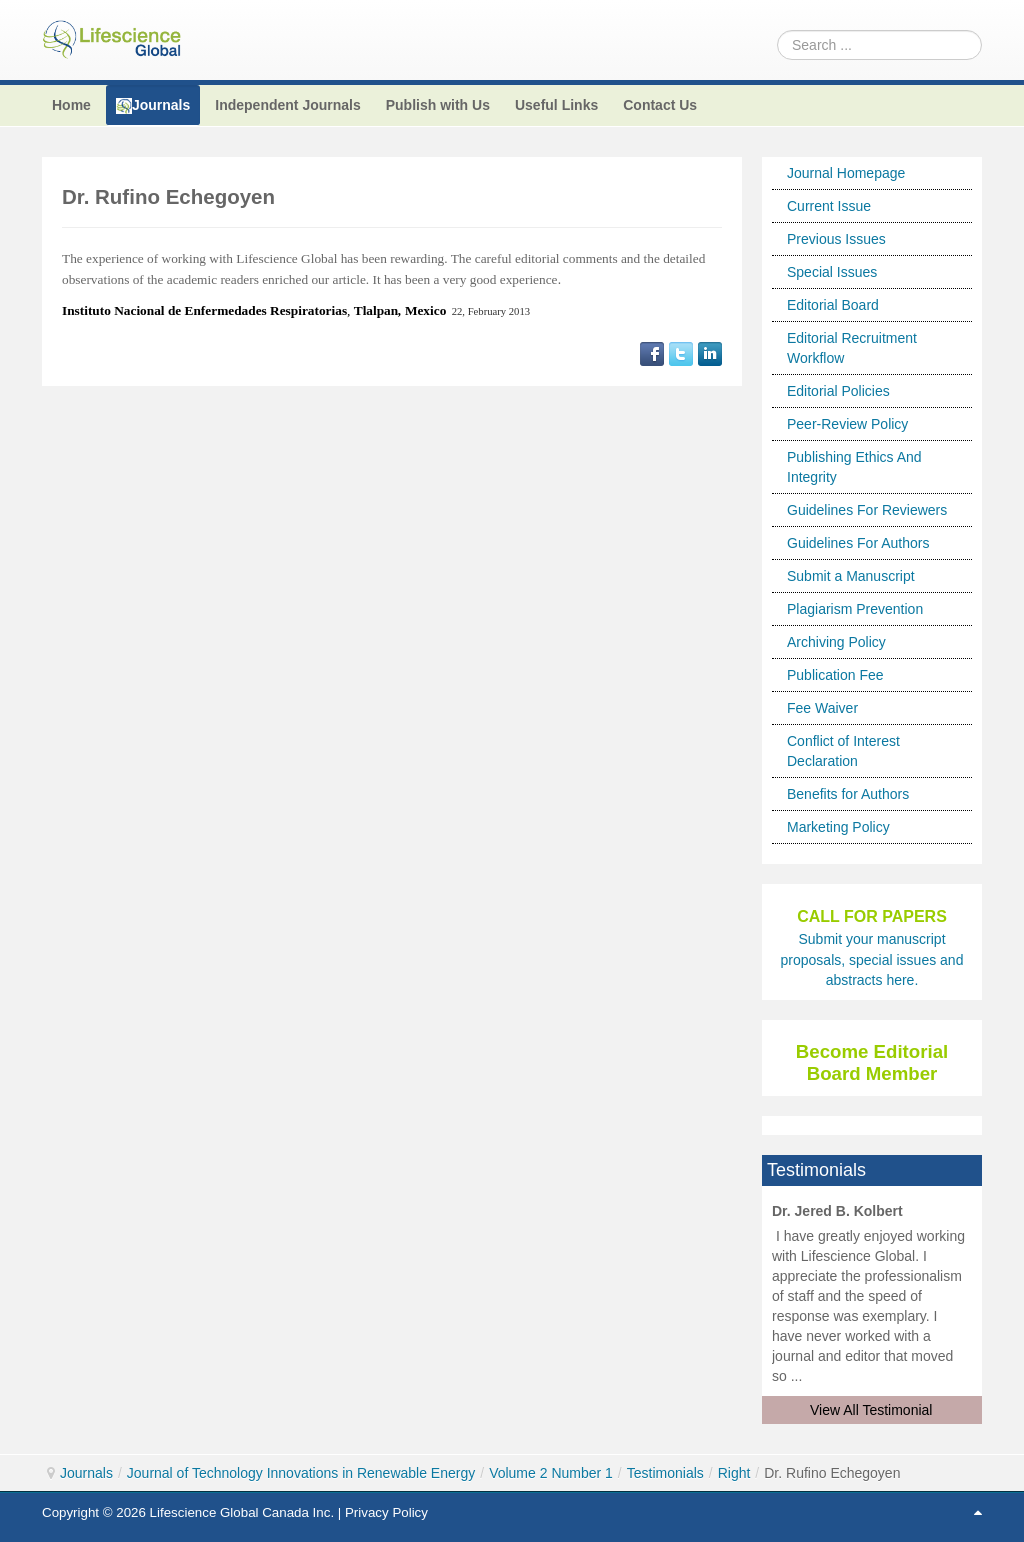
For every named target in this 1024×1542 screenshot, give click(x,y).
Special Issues (832, 272)
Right (734, 1473)
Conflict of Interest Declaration (843, 751)
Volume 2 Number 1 (551, 1473)
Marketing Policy (838, 827)
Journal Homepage (846, 173)
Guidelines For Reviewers (867, 510)
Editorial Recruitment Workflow (852, 348)
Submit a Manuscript (851, 576)
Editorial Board (833, 305)
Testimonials (665, 1473)
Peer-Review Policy (847, 424)
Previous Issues (836, 239)
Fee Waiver (822, 708)
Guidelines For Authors (858, 543)
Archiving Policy (836, 642)
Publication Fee (835, 675)
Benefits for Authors (848, 794)
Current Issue (829, 206)
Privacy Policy (386, 1512)
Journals (86, 1473)
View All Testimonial (871, 1410)
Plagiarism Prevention (855, 609)
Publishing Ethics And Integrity (854, 467)
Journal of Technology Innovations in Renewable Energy (301, 1473)
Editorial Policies (838, 391)
